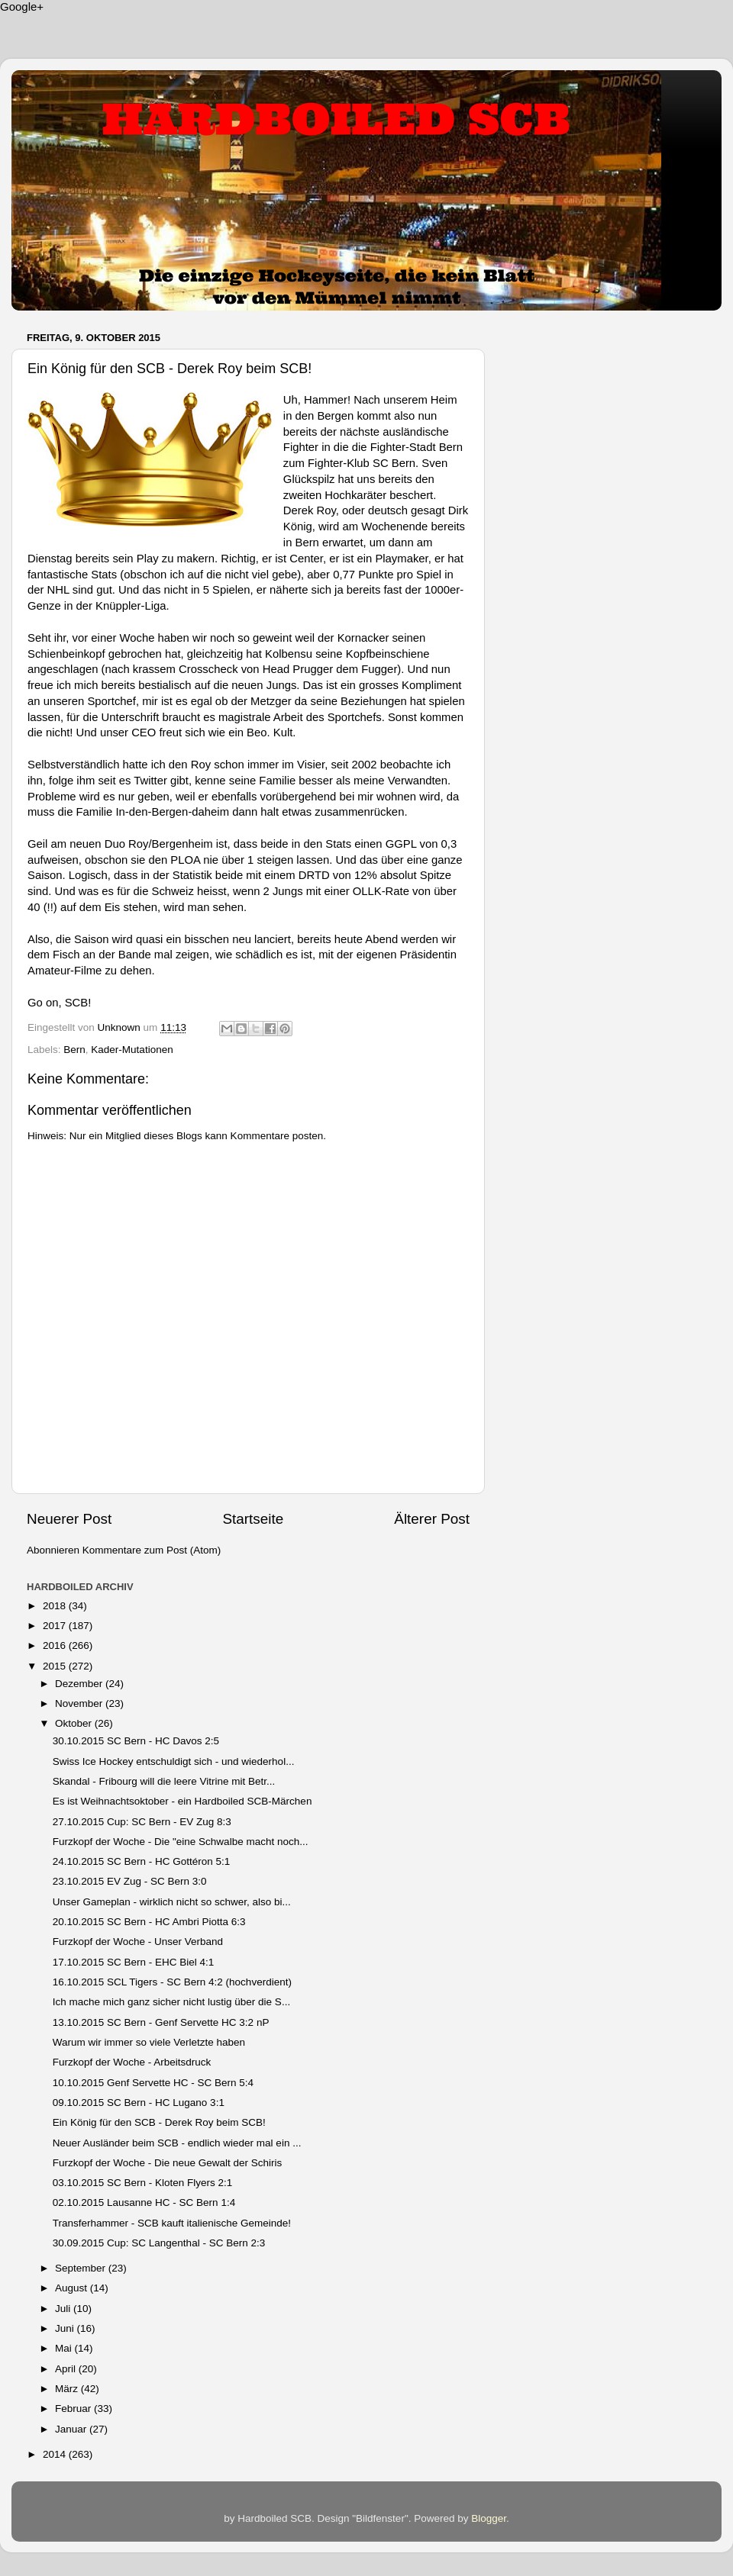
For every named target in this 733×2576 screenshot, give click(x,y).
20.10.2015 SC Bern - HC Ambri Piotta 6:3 (149, 1921)
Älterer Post (432, 1519)
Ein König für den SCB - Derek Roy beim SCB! (159, 2122)
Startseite (252, 1519)
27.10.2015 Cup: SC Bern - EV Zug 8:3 (142, 1821)
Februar (74, 2408)
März (68, 2388)
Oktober (75, 1723)
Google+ (22, 6)
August (72, 2288)
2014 (56, 2454)
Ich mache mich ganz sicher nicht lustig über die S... (171, 2002)
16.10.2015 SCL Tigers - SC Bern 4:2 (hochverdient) (172, 1982)
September (81, 2268)
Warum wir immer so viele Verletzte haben (149, 2042)
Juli (64, 2308)
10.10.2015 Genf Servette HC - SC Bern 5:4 (153, 2082)
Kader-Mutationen (132, 1049)
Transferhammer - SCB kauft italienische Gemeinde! (172, 2223)
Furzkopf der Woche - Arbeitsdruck (132, 2062)
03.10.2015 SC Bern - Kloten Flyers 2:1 (143, 2182)
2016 (56, 1645)
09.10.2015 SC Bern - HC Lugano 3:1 (138, 2102)
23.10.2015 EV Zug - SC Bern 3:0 (130, 1881)
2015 (56, 1666)
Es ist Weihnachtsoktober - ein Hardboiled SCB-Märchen (182, 1801)
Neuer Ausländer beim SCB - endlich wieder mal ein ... (177, 2143)
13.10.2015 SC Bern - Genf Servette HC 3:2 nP (161, 2022)
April (67, 2369)
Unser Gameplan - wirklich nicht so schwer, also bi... (172, 1902)
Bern (74, 1049)
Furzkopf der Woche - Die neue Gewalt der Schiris (168, 2163)
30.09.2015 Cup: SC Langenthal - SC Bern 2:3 (159, 2243)
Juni (66, 2328)
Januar (72, 2429)
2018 (56, 1606)
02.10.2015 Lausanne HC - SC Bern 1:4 (144, 2202)
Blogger (488, 2518)
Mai (65, 2348)
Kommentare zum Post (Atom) (151, 1550)
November (80, 1703)
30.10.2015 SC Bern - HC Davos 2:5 (136, 1741)
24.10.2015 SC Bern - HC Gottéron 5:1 (142, 1861)
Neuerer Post (69, 1519)
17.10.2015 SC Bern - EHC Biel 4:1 (134, 1962)
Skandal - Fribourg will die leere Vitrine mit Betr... (164, 1781)
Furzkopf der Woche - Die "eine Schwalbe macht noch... (180, 1841)
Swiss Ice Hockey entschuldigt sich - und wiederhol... (174, 1761)
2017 (56, 1625)
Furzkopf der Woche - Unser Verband (138, 1941)
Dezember (80, 1683)
